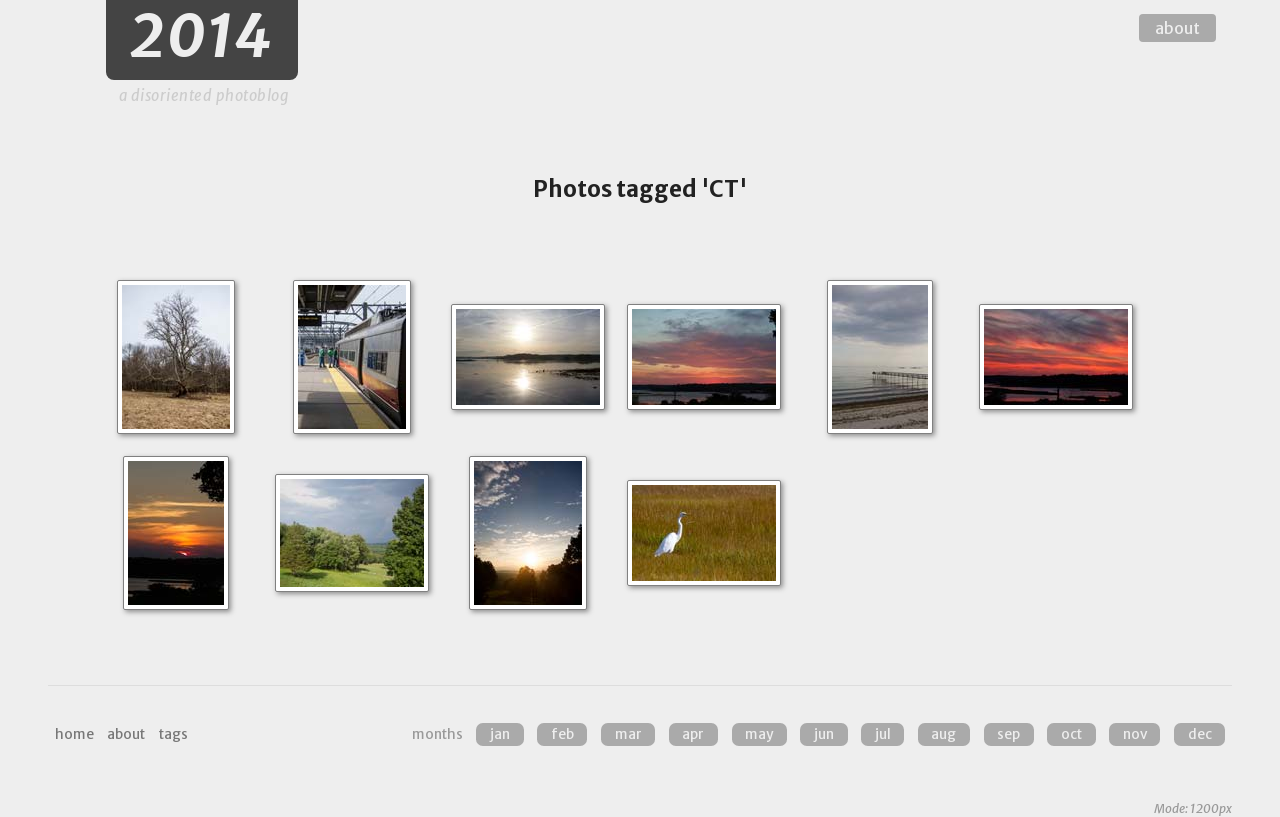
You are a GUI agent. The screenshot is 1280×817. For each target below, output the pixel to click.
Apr (693, 734)
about (1177, 28)
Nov (1135, 734)
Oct (1071, 734)
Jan (500, 734)
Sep (1008, 734)
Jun (824, 734)
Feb (562, 734)
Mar (628, 734)
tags (173, 734)
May (759, 734)
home (74, 734)
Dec (1200, 734)
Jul (883, 734)
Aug (943, 734)
